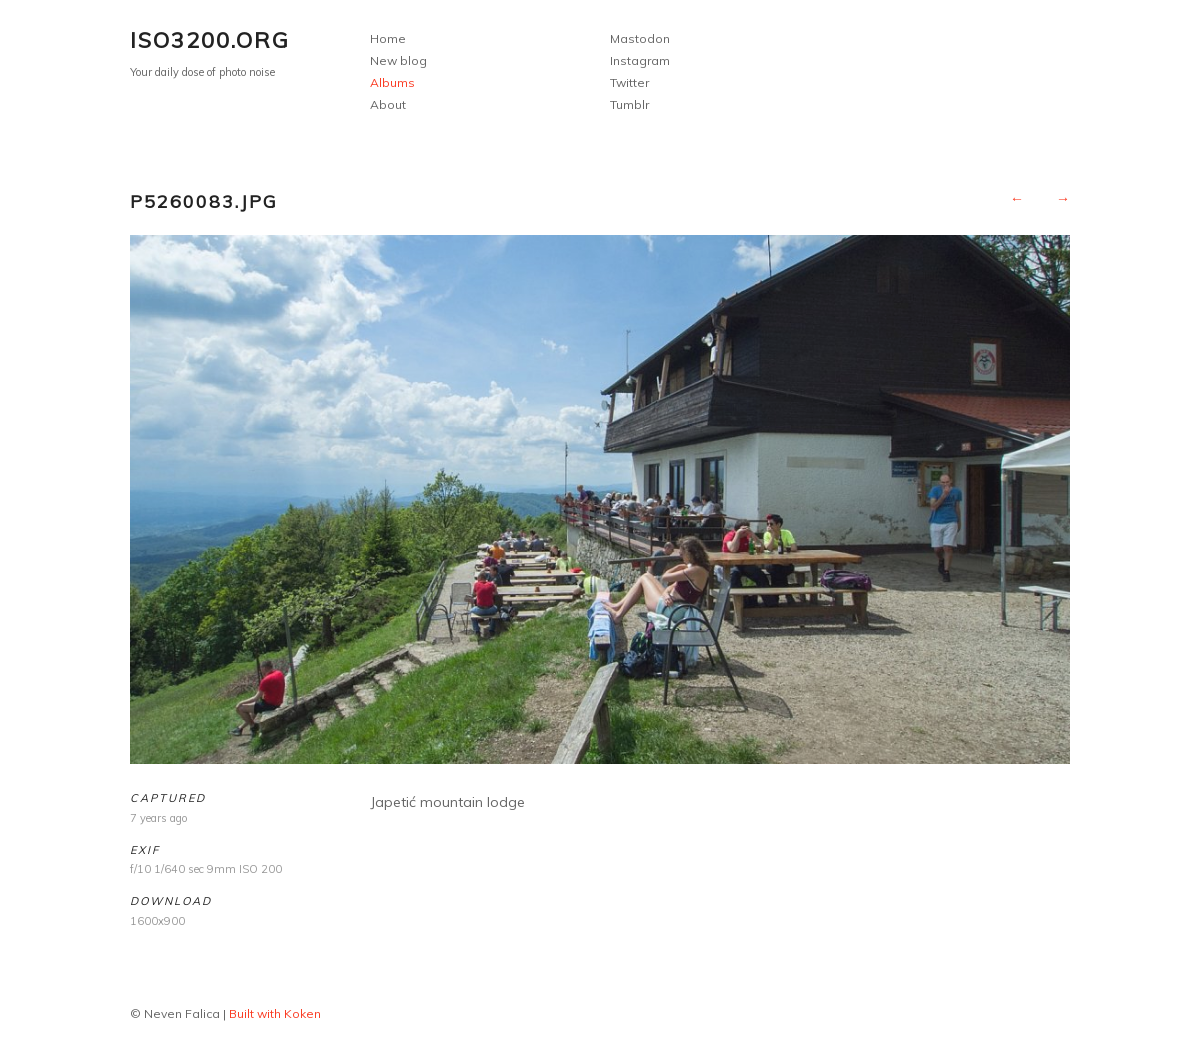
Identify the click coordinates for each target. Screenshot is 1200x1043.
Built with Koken (275, 1013)
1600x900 (157, 921)
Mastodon (640, 38)
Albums (392, 82)
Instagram (640, 60)
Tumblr (629, 104)
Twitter (629, 82)
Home (388, 38)
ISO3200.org (210, 40)
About (388, 104)
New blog (398, 60)
